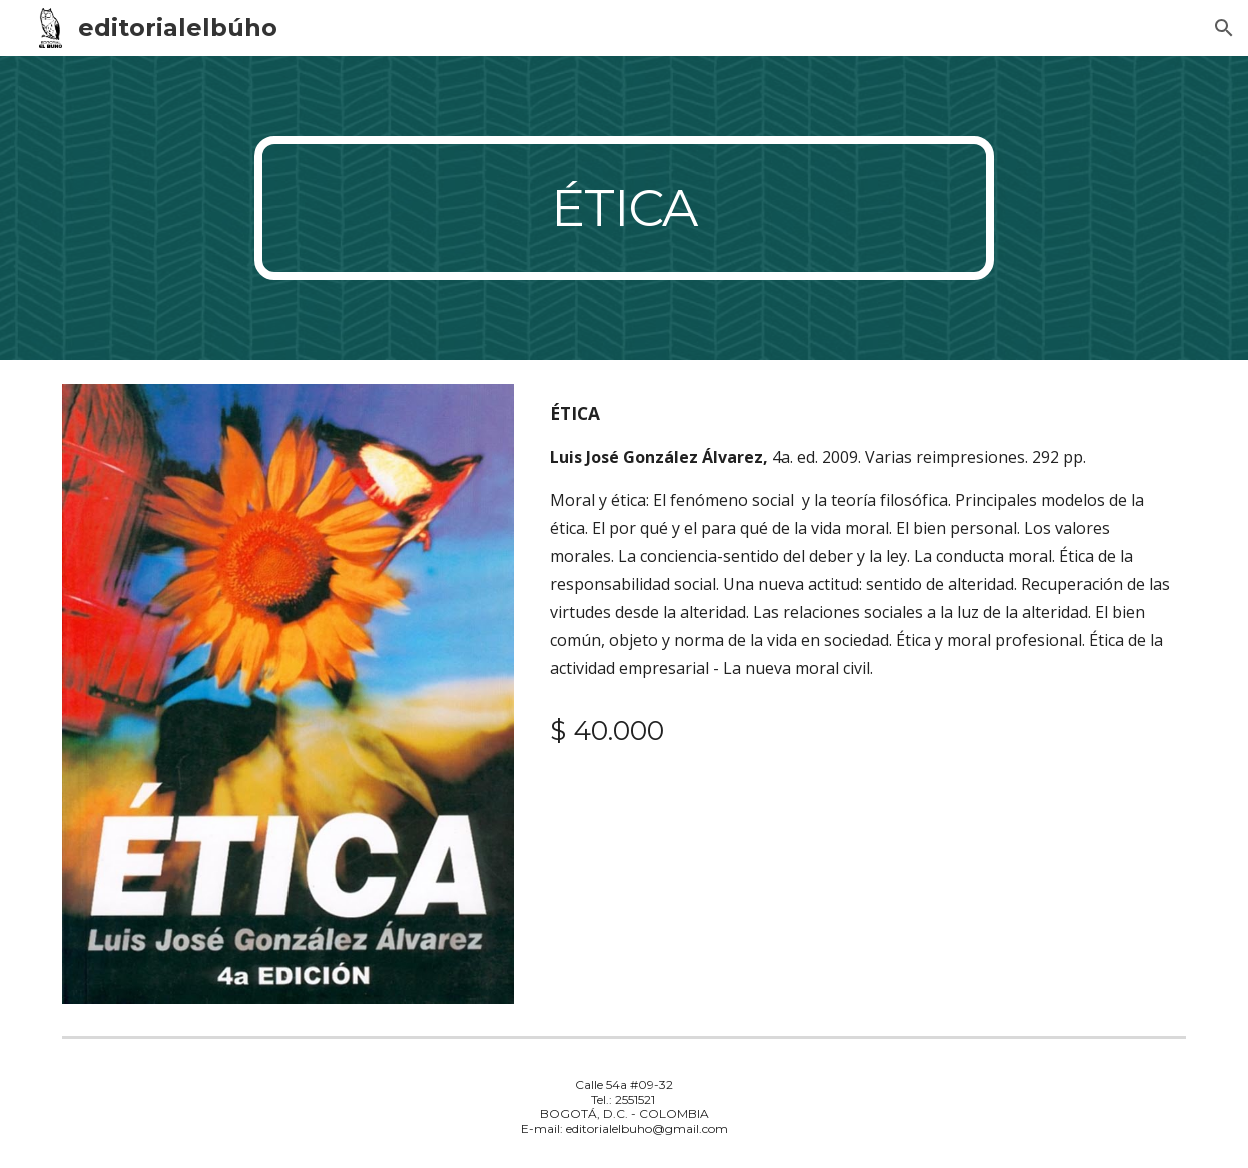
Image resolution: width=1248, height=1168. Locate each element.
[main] (623, 208)
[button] (1224, 28)
